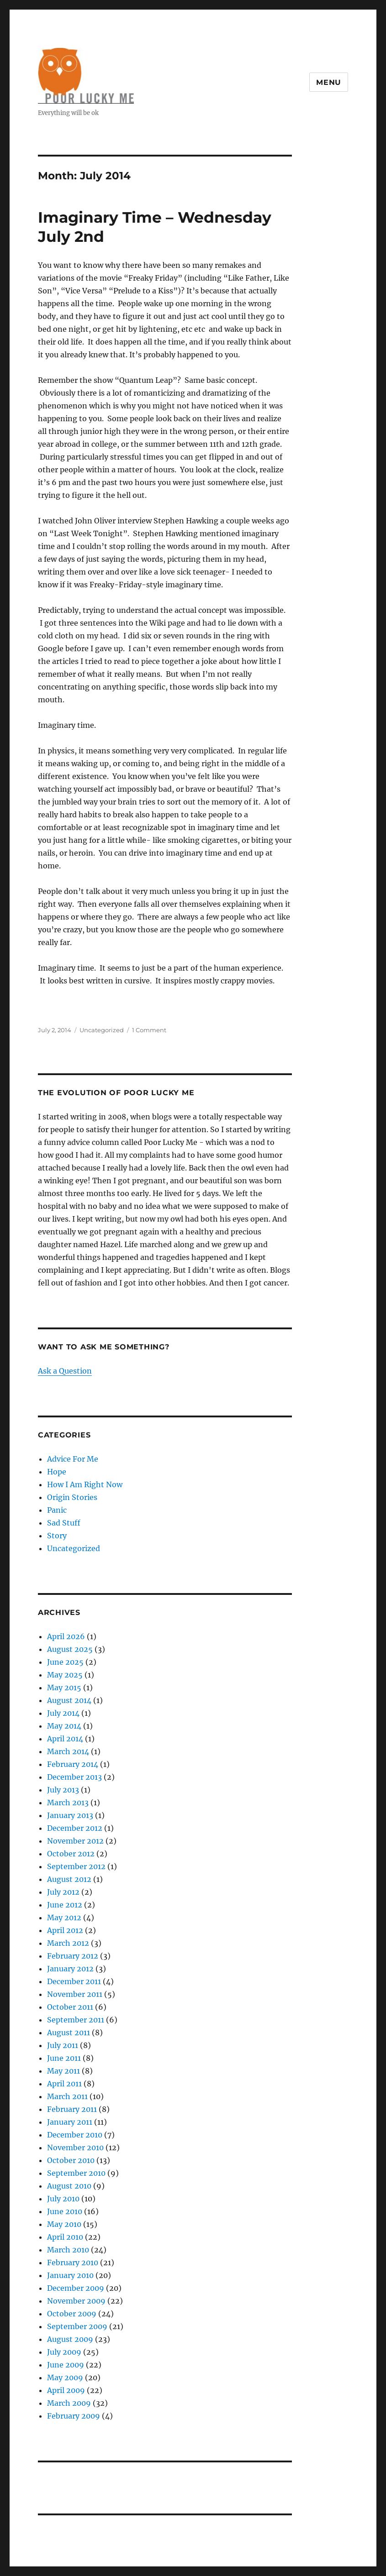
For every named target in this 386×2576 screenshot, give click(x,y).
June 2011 (64, 2058)
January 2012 (70, 1968)
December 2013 (74, 1777)
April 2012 (65, 1930)
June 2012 (64, 1904)
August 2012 (69, 1879)
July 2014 (63, 1713)
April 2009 (66, 2390)
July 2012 (63, 1892)
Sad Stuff (63, 1522)
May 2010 (64, 2224)
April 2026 (66, 1636)
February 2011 (72, 2109)
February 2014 (72, 1764)
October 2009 (71, 2313)
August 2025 (70, 1649)
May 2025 (65, 1674)
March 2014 (68, 1751)
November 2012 (75, 1840)
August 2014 (69, 1700)
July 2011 (62, 2045)
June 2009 (65, 2364)
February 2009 (73, 2415)
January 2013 (70, 1815)
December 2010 (74, 2134)
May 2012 (64, 1917)
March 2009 (69, 2403)
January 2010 (70, 2275)
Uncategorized (101, 1030)
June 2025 (65, 1662)
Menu (328, 82)
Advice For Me (72, 1458)
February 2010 (72, 2262)
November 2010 (75, 2147)
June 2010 (64, 2211)
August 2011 (68, 2032)
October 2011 (70, 2007)
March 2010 (68, 2249)
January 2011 (69, 2122)
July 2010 (63, 2198)
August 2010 (69, 2185)
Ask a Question (65, 1370)
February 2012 (72, 1955)
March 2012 (68, 1943)
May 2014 (64, 1725)
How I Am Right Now (84, 1484)
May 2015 (64, 1687)
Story (57, 1535)
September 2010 (76, 2173)
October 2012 (71, 1853)
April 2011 (64, 2083)
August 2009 (70, 2339)
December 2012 (74, 1828)
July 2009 (64, 2352)
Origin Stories (72, 1497)
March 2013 (68, 1802)
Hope (56, 1471)
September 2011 (75, 2019)
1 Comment (149, 1030)
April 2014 (65, 1738)
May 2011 (63, 2070)
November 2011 (74, 1994)
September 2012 (76, 1866)
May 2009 (65, 2377)
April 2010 (65, 2237)
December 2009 (75, 2288)
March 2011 (67, 2096)
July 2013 (63, 1789)
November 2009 (76, 2300)
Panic (57, 1510)
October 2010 (71, 2160)
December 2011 (74, 1981)
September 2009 (77, 2326)
